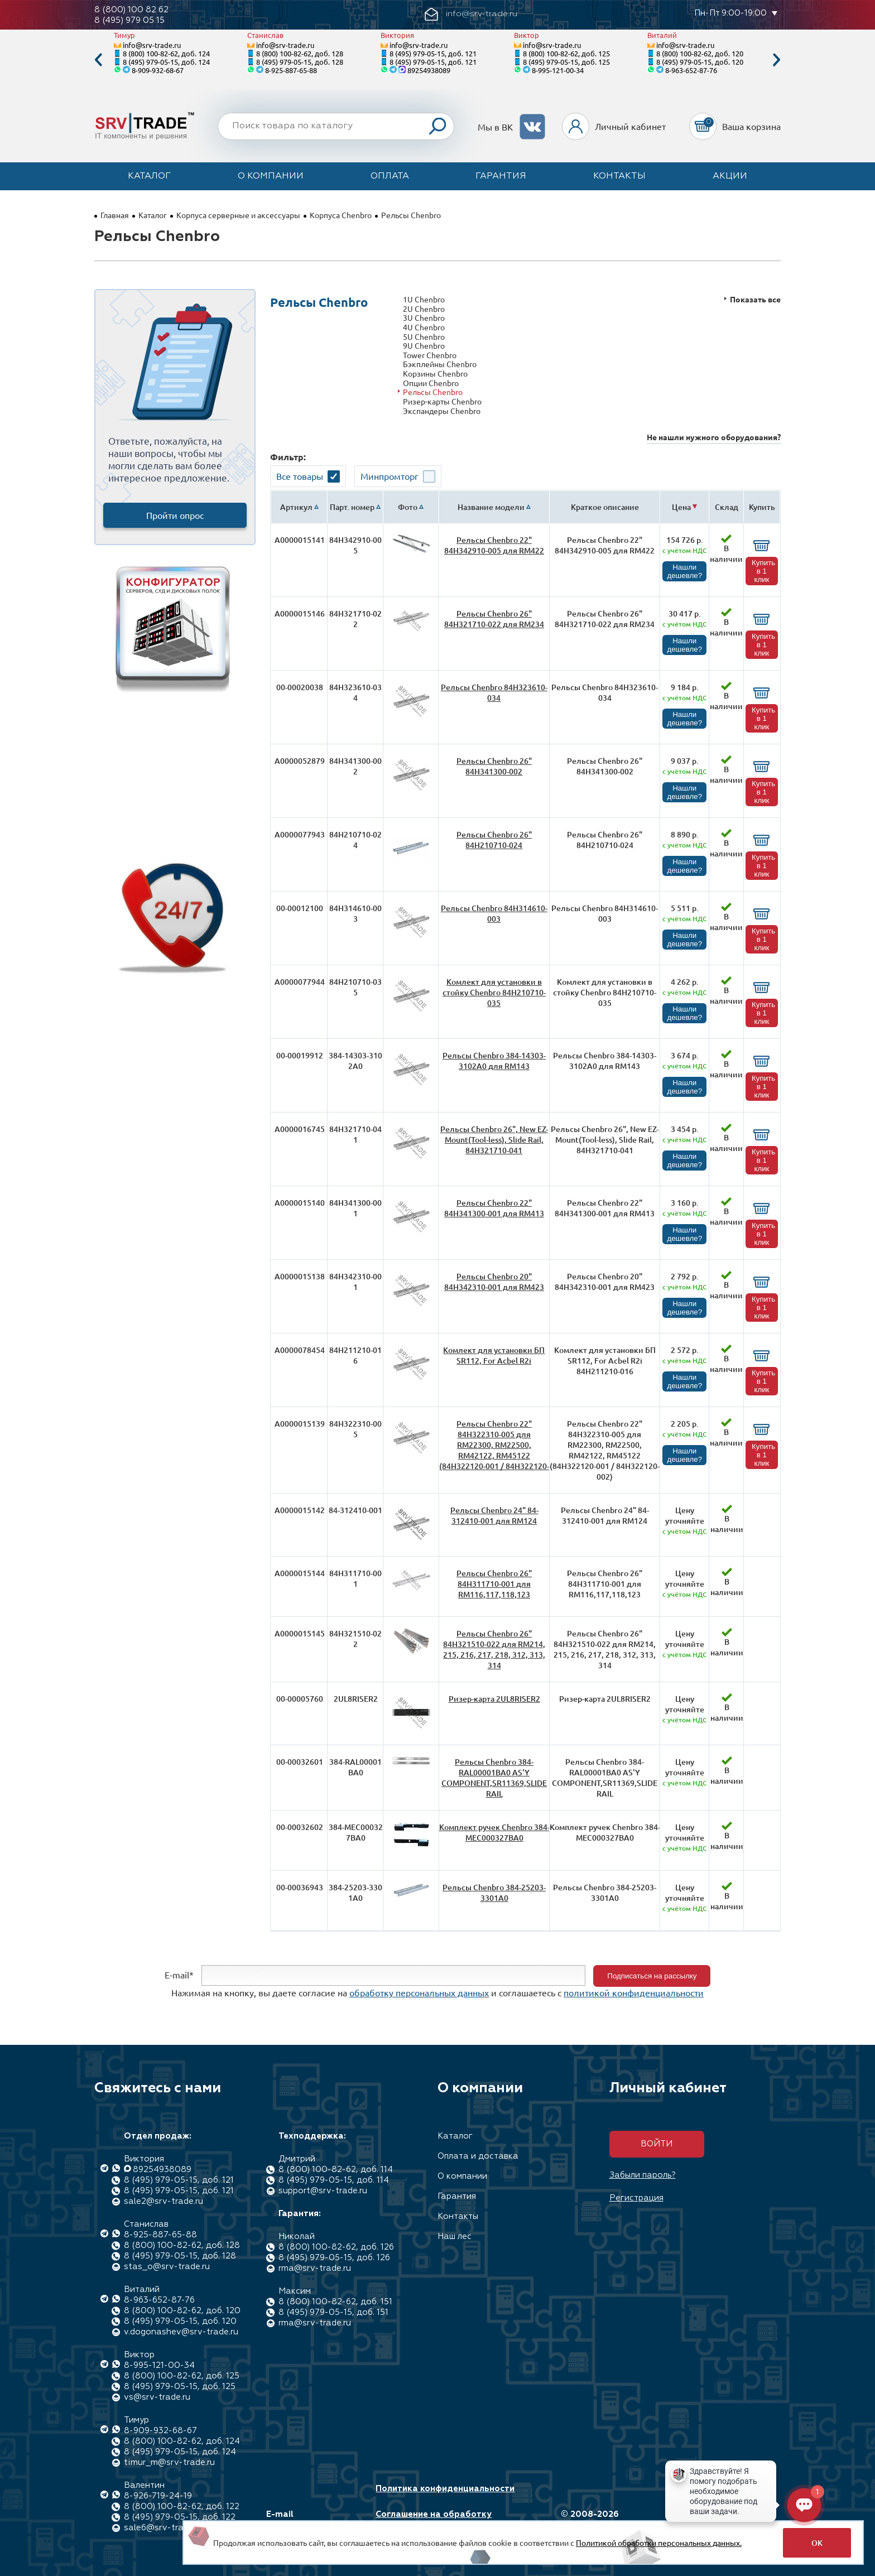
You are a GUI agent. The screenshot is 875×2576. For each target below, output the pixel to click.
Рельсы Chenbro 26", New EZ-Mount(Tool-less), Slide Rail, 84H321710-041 (494, 1139)
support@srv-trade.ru (322, 2191)
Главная (114, 215)
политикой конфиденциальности (634, 1992)
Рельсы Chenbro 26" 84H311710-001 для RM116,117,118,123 (494, 1584)
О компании (271, 176)
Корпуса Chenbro (341, 215)
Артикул (296, 507)
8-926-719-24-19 (158, 2496)
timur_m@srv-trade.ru (169, 2462)
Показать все (755, 299)
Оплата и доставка (478, 2156)
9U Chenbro (424, 345)
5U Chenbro (424, 336)
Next (777, 60)
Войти (656, 2144)
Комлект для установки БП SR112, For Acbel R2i (494, 1355)
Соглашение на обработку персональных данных (434, 2519)
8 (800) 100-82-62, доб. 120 (699, 53)
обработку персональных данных (419, 1992)
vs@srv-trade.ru (157, 2397)
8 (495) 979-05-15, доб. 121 (433, 53)
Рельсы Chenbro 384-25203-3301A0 (494, 1892)
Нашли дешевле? (684, 571)
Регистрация (636, 2198)
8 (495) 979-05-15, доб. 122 (179, 2517)
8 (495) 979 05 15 (129, 20)
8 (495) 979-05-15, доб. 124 (166, 61)
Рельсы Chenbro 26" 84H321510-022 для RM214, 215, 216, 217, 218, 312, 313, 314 (494, 1649)
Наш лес (455, 2236)
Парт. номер (352, 507)
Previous (98, 60)
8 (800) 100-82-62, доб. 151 (335, 2302)
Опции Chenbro (431, 383)
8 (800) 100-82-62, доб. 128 (299, 53)
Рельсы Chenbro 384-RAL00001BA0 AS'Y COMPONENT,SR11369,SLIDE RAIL (494, 1777)
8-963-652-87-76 (691, 70)
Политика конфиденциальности (445, 2488)
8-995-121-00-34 (558, 70)
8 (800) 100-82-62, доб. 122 (181, 2506)
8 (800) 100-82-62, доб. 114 (335, 2169)
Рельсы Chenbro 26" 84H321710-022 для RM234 (494, 618)
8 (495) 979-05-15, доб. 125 (566, 61)
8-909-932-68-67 (158, 70)
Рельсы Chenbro (433, 392)
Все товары (299, 476)
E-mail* (179, 1974)
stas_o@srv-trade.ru (167, 2266)
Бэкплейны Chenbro (440, 364)
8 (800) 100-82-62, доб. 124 (166, 53)
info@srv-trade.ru (152, 45)
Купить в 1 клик (763, 571)
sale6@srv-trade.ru (163, 2528)
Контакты (619, 176)
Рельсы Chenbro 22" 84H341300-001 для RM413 (494, 1208)
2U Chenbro (424, 309)
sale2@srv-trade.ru (163, 2201)
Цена (681, 507)
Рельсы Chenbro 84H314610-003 (494, 913)
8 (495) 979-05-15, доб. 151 (333, 2312)
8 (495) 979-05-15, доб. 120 (699, 61)
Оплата (390, 176)
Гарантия (500, 176)
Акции (730, 176)
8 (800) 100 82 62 (131, 10)
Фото (407, 507)
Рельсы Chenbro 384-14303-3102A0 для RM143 (494, 1060)
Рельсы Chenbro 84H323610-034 (494, 692)
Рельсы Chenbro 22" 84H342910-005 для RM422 (494, 545)
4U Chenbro (424, 327)
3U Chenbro (424, 317)
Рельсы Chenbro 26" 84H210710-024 (494, 839)
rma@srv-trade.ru (314, 2268)
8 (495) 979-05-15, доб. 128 (299, 61)
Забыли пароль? (642, 2175)
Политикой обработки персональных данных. (659, 2543)
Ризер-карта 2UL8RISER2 (494, 1698)
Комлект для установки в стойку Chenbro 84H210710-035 (494, 992)
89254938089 (428, 70)
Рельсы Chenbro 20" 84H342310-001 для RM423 (494, 1281)
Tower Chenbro (429, 355)
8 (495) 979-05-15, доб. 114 (333, 2180)
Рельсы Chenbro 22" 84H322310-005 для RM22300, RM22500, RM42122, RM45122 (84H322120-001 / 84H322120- (494, 1444)
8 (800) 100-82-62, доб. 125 (566, 53)
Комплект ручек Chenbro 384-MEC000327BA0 (494, 1832)
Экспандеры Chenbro (441, 411)
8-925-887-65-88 (291, 70)
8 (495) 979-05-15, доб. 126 (334, 2258)
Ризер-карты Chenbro (442, 401)
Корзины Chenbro (435, 373)
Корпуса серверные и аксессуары (238, 215)
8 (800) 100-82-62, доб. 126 (336, 2247)
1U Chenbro (424, 299)
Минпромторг (389, 476)
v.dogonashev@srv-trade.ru (181, 2332)
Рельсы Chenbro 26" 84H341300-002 (494, 766)
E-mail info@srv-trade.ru (305, 2519)
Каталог (149, 176)
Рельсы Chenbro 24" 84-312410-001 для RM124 (494, 1515)
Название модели (491, 507)
